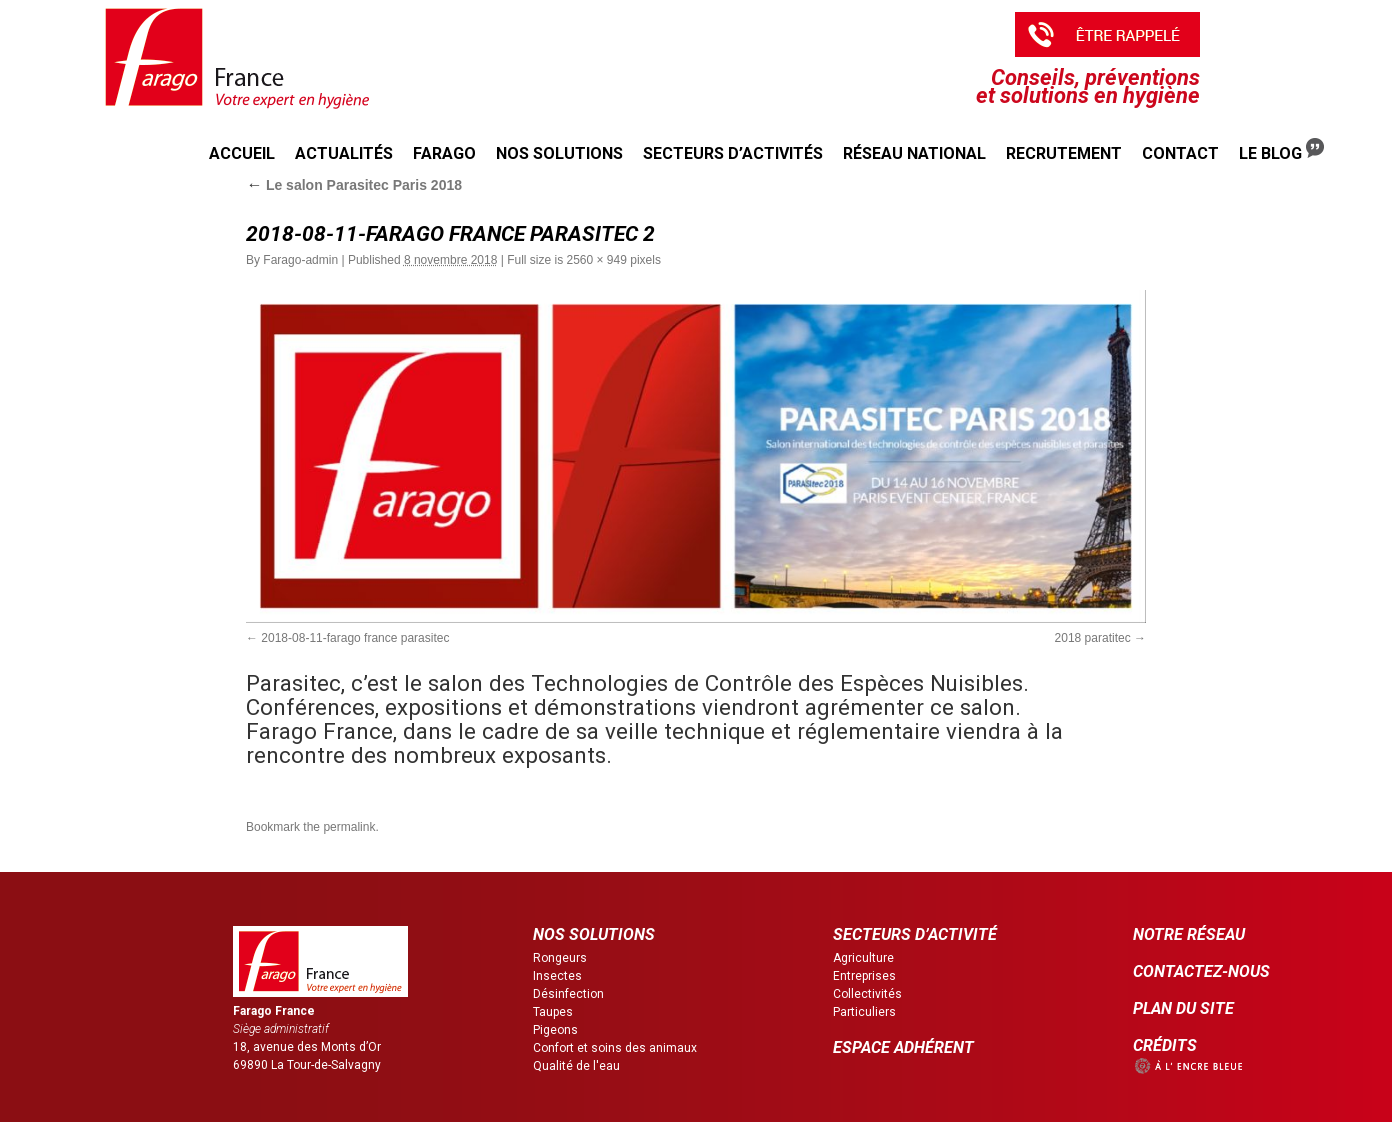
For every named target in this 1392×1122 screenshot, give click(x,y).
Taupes (553, 1012)
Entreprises (864, 976)
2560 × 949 (597, 260)
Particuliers (864, 1012)
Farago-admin (300, 260)
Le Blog (1281, 150)
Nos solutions (559, 153)
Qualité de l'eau (576, 1066)
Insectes (557, 976)
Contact (1180, 153)
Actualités (344, 153)
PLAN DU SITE (1183, 1008)
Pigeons (555, 1030)
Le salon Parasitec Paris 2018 (354, 185)
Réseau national (914, 153)
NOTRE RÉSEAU (1189, 934)
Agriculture (863, 958)
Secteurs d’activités (733, 153)
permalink (349, 827)
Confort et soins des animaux (615, 1048)
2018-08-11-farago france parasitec (355, 638)
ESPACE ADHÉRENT (903, 1047)
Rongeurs (560, 958)
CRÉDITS (1165, 1045)
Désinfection (568, 994)
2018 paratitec (1093, 638)
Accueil (242, 153)
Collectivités (867, 994)
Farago (444, 153)
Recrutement (1064, 153)
